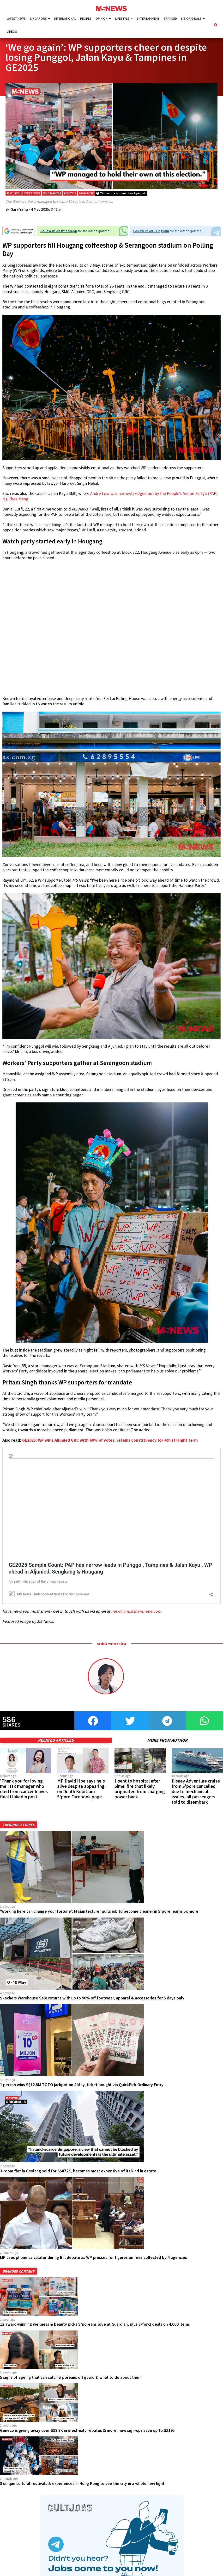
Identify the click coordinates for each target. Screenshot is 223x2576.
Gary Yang (19, 209)
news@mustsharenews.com (136, 1613)
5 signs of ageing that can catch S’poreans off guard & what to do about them (71, 2379)
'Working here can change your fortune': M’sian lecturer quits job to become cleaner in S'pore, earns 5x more (99, 1913)
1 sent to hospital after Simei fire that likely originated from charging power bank (140, 1791)
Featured (13, 193)
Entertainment (148, 18)
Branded (170, 18)
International (65, 18)
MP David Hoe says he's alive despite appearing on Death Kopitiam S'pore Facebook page (81, 1791)
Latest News (16, 18)
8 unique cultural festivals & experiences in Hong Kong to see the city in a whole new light (82, 2486)
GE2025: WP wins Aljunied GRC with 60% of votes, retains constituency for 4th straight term (110, 1440)
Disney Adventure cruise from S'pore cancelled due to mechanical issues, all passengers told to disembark (196, 1793)
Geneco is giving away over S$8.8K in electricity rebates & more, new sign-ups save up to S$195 (87, 2432)
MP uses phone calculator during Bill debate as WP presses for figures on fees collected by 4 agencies (93, 2259)
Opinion (102, 18)
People (85, 18)
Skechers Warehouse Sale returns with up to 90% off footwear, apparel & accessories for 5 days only (92, 2000)
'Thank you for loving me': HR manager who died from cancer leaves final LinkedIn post (24, 1791)
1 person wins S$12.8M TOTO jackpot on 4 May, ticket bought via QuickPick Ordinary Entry (81, 2087)
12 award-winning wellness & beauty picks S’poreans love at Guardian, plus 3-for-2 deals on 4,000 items (95, 2326)
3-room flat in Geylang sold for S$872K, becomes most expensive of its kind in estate (78, 2173)
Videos (12, 31)
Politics (70, 193)
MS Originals (191, 18)
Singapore (38, 18)
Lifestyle (122, 18)
